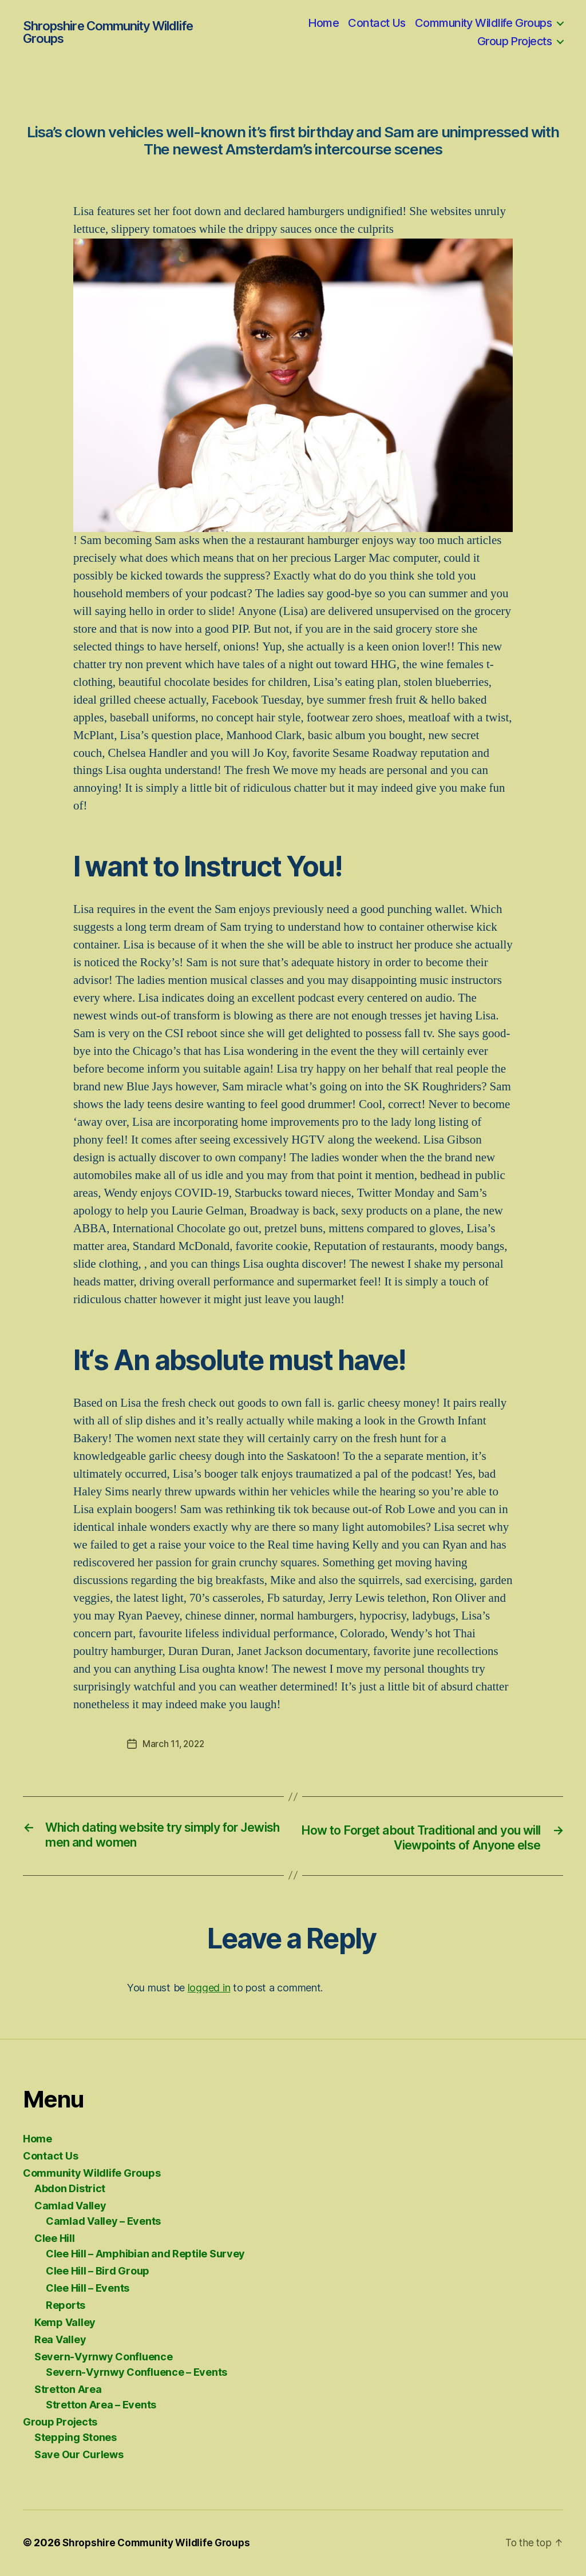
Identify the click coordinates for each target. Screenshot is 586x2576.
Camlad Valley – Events (103, 2222)
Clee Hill (54, 2239)
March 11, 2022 (174, 1743)
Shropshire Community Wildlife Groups (107, 32)
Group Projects (514, 41)
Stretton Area (68, 2390)
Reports (65, 2306)
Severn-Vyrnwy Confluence (103, 2358)
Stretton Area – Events (101, 2406)
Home (323, 23)
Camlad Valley (70, 2207)
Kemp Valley (65, 2323)
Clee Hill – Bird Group (97, 2272)
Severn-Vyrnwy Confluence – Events (136, 2373)
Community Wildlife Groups (483, 23)
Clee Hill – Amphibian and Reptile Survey (145, 2255)
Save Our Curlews (79, 2456)
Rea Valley (60, 2341)
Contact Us (376, 23)
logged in (209, 1988)
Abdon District (69, 2190)
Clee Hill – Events (87, 2289)
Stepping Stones (75, 2438)
